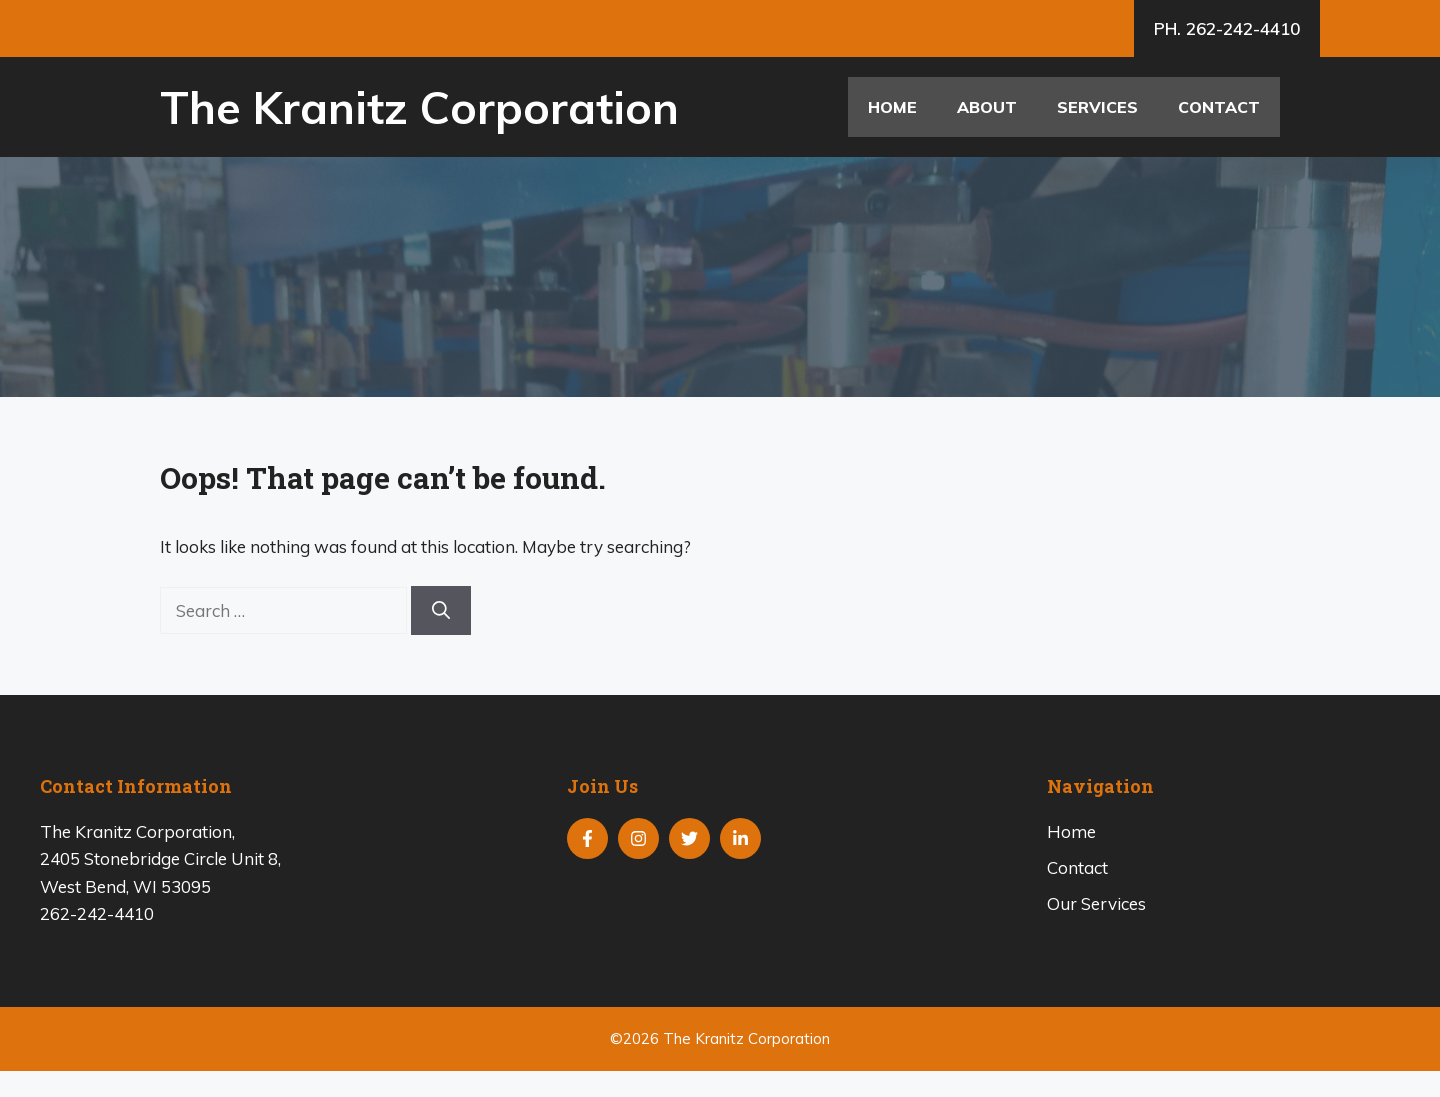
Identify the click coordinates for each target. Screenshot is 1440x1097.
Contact (1219, 107)
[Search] (441, 610)
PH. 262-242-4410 (1227, 28)
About (987, 107)
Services (1097, 107)
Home (892, 107)
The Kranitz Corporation (419, 107)
